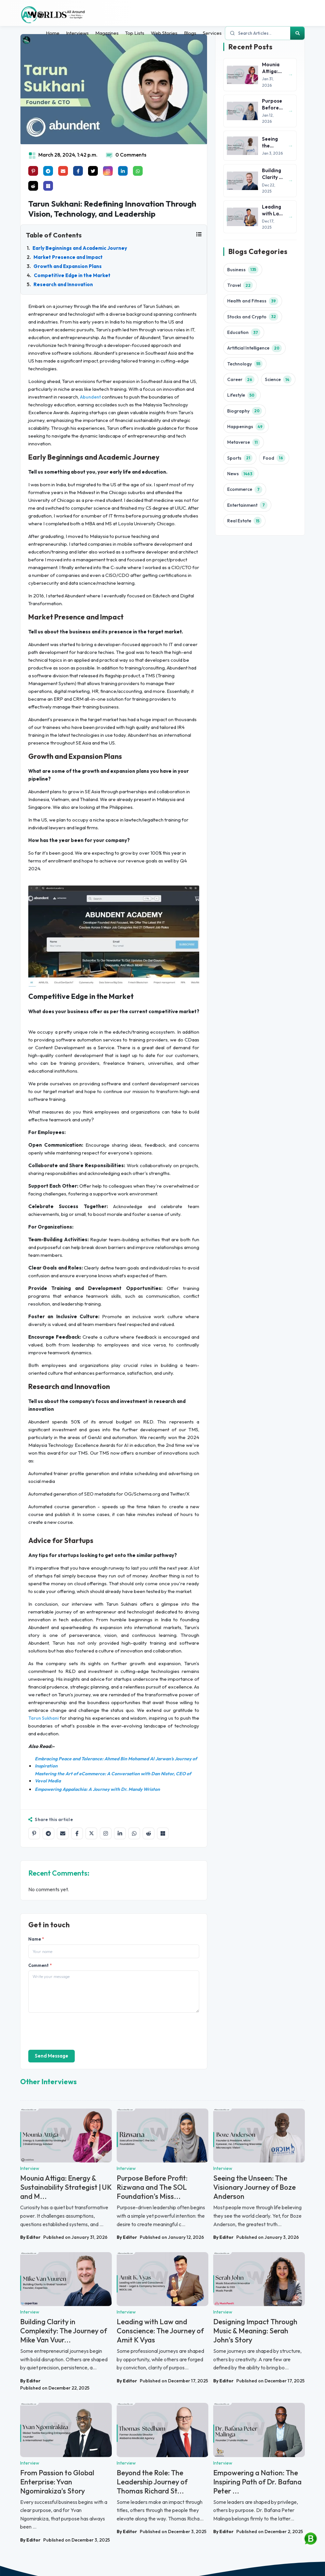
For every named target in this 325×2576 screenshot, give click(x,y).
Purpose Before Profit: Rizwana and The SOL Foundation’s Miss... (152, 2187)
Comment (40, 1965)
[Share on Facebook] (77, 1833)
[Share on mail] (63, 171)
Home (52, 33)
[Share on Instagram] (105, 1833)
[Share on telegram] (48, 171)
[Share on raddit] (33, 186)
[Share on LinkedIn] (120, 1833)
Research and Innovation (63, 284)
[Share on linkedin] (123, 171)
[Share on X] (91, 1833)
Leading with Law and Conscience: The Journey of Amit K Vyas (160, 2330)
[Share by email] (63, 1833)
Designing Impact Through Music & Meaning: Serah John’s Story (255, 2330)
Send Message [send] (51, 2056)
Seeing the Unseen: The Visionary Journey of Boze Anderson (254, 2187)
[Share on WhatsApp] (134, 1833)
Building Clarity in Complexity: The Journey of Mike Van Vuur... (63, 2330)
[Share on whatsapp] (138, 171)
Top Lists (134, 33)
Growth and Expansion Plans (67, 266)
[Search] (297, 33)
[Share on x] (93, 171)
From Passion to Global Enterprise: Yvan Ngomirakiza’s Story (57, 2481)
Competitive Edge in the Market (72, 275)
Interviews (77, 33)
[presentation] (77, 2030)
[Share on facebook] (78, 171)
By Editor (30, 2237)
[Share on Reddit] (148, 1833)
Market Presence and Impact (68, 257)
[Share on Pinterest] (33, 171)
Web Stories (164, 33)
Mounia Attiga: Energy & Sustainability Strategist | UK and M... (65, 2187)
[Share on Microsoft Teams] (48, 186)
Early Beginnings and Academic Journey (79, 248)
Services (212, 33)
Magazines (107, 33)
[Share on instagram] (108, 171)
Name (36, 1939)
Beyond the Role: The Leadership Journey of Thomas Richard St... (152, 2481)
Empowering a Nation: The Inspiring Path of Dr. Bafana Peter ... (257, 2481)
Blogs (190, 33)
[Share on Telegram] (48, 1833)
